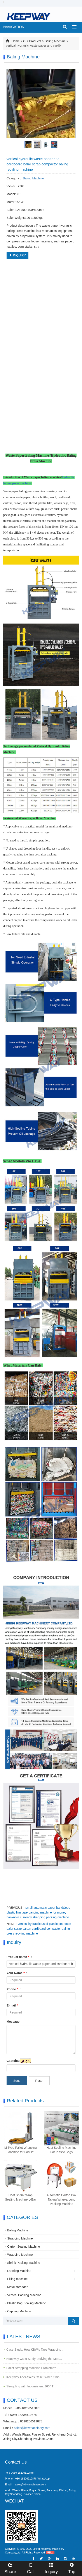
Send (17, 2080)
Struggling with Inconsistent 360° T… (31, 2386)
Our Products (32, 41)
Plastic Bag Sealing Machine (26, 2303)
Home (16, 41)
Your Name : (17, 1973)
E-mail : (14, 2005)
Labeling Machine (19, 2271)
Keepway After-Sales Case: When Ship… (34, 2377)
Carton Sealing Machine (23, 2246)
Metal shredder (17, 2287)
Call (31, 2568)
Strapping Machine (20, 2238)
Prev (12, 103)
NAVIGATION (13, 27)
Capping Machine (19, 2311)
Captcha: (13, 2061)
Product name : (19, 1957)
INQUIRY (17, 255)
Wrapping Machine (20, 2254)
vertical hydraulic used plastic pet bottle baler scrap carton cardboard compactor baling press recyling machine (39, 1928)
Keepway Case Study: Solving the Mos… (34, 2358)
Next (69, 103)
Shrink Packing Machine (23, 2262)
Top (71, 2568)
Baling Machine (55, 41)
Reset (39, 2080)
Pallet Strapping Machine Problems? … (33, 2368)
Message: (14, 2021)
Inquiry (51, 2568)
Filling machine (17, 2279)
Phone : (14, 1989)
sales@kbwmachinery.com (32, 2428)
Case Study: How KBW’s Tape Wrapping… (35, 2349)
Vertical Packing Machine (24, 2295)
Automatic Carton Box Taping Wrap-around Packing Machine (61, 2199)
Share (10, 2568)
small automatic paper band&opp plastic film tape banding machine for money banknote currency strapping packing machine (38, 1912)
